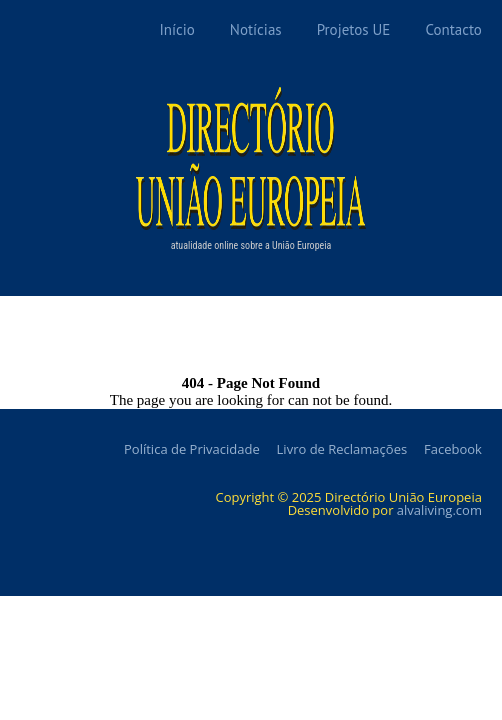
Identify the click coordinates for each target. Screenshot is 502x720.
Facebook (453, 449)
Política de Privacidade (192, 449)
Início (176, 29)
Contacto (453, 29)
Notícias (256, 29)
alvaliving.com (439, 510)
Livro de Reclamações (342, 449)
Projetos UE (354, 29)
